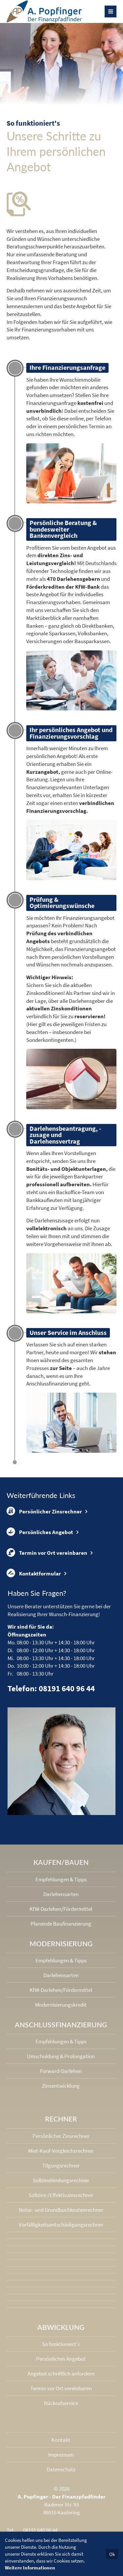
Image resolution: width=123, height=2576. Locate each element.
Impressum (61, 2454)
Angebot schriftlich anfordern (61, 2373)
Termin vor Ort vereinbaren (47, 1552)
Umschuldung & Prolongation (61, 2056)
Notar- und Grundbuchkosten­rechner (61, 2209)
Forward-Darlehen (61, 2071)
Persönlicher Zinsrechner (44, 1511)
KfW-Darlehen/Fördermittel (61, 1908)
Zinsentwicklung (61, 2085)
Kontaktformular (34, 1573)
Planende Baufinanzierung (61, 1923)
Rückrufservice (61, 2403)
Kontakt (60, 2439)
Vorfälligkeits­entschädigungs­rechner (61, 2224)
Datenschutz (61, 2469)
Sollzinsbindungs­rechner (61, 2180)
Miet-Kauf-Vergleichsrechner (60, 2150)
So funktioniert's (61, 2344)
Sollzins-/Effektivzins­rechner (61, 2195)
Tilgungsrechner (61, 2165)
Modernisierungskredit (61, 2004)
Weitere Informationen (30, 2568)
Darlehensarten (61, 1894)
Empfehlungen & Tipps (61, 1879)
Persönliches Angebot (40, 1532)
